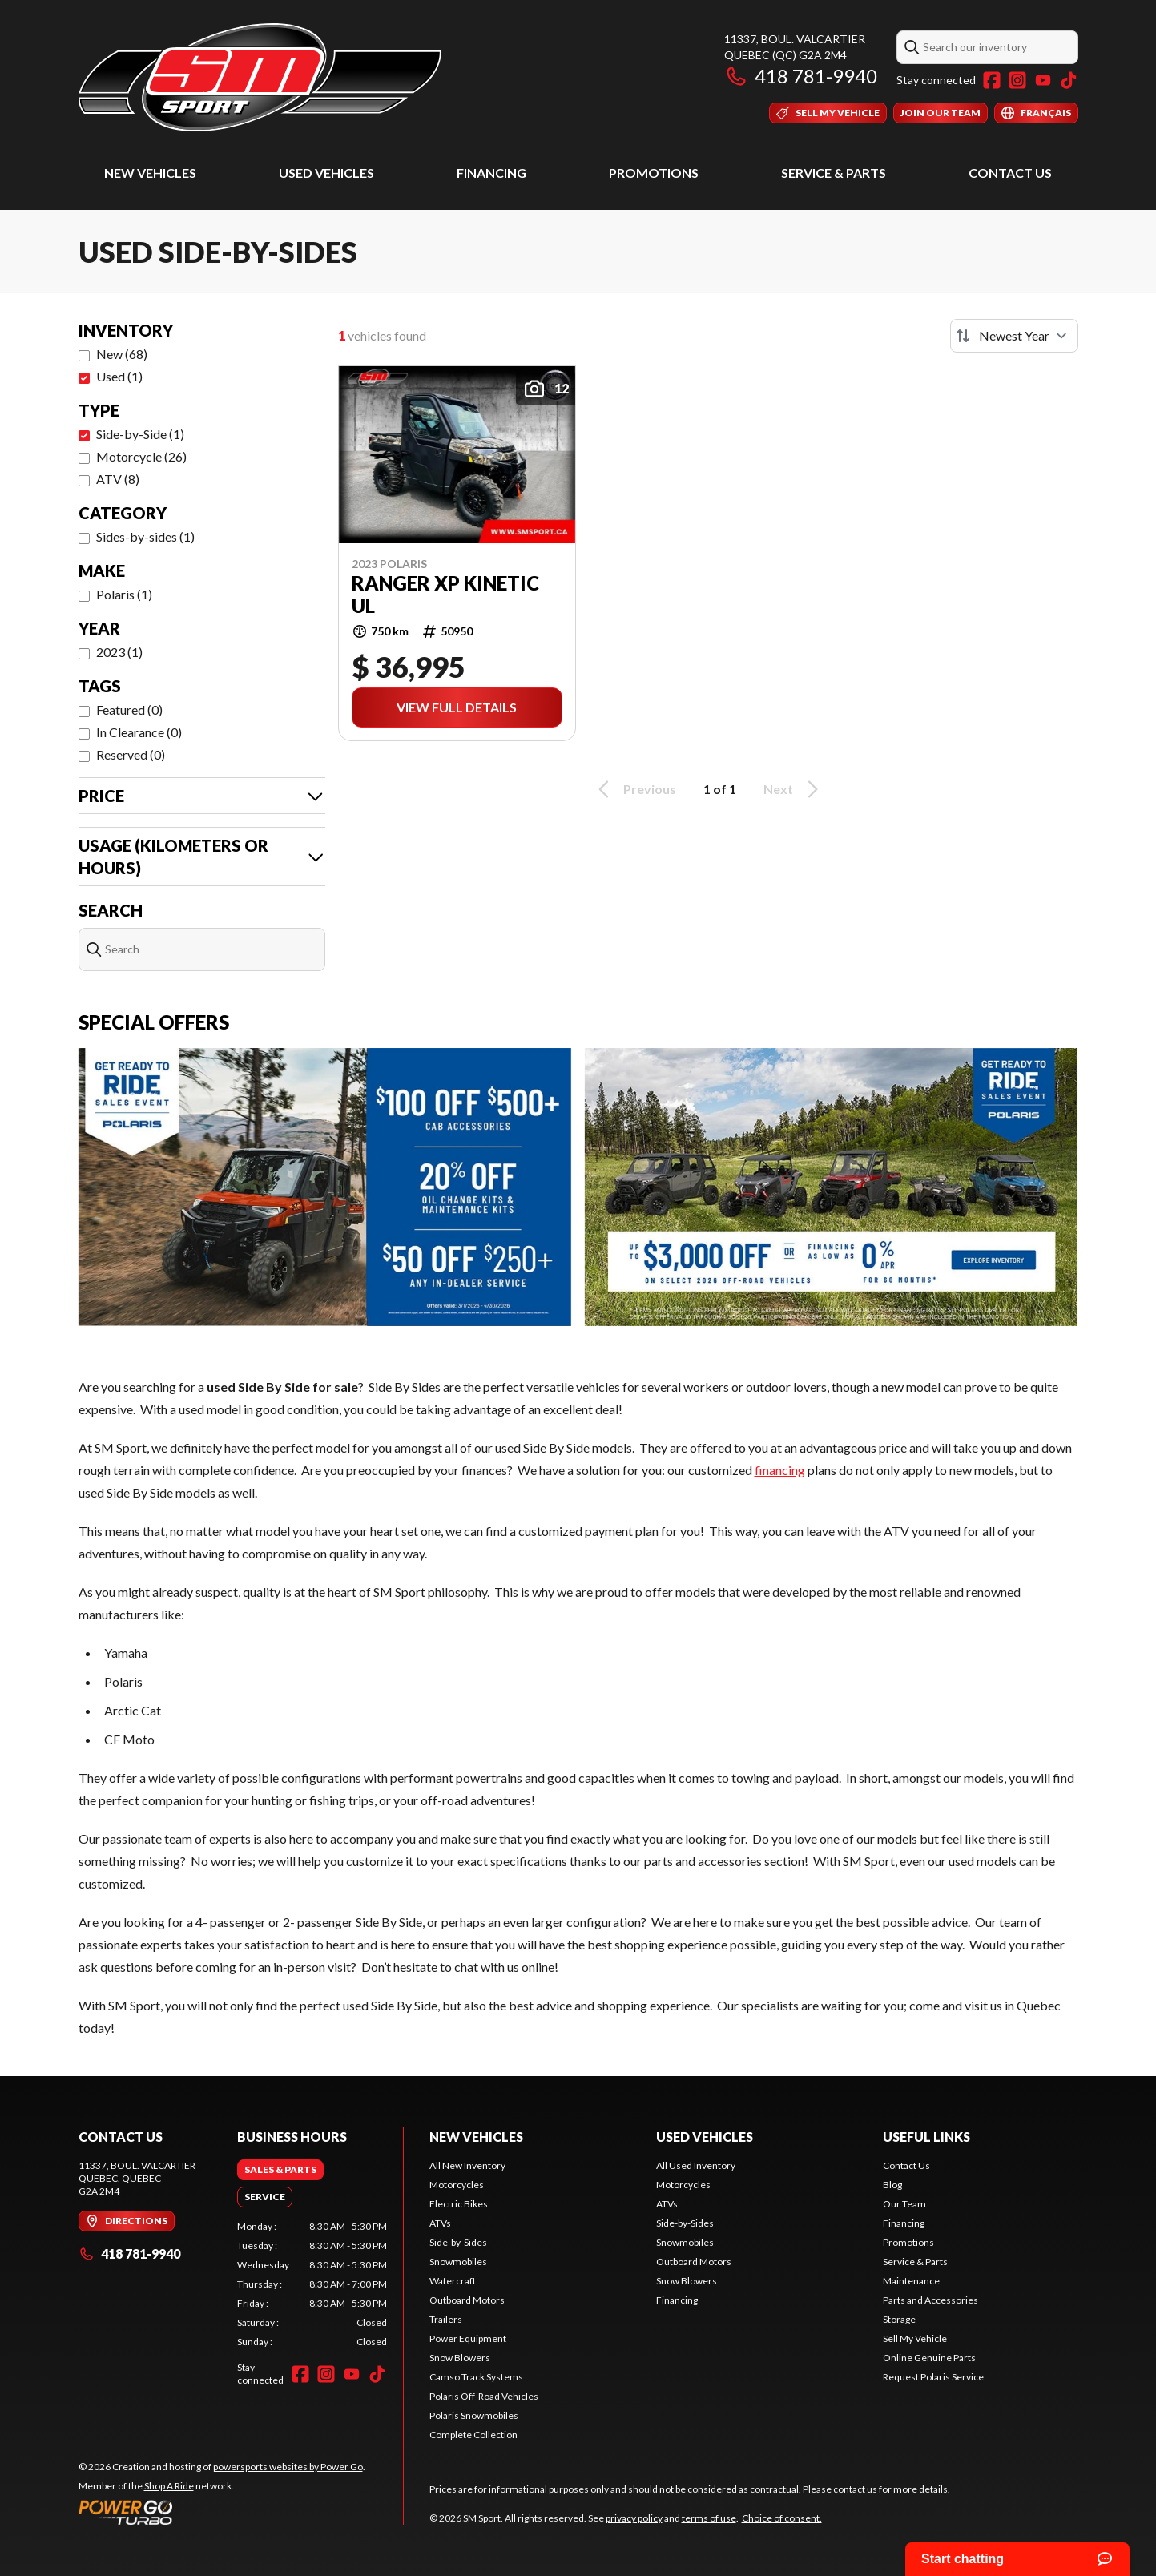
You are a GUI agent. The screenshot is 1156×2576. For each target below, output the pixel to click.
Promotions (654, 172)
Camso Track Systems (476, 2377)
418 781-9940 (800, 75)
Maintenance (911, 2281)
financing (780, 1469)
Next (793, 789)
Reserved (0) (130, 754)
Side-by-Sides (458, 2242)
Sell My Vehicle (915, 2338)
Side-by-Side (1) (140, 433)
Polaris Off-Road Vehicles (483, 2396)
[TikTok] (1068, 80)
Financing (491, 172)
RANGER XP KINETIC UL (445, 594)
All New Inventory (467, 2165)
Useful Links (926, 2136)
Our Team (904, 2204)
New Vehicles (150, 172)
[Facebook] (991, 80)
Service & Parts (833, 172)
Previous (634, 789)
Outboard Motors (467, 2300)
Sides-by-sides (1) (145, 536)
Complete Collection (473, 2435)
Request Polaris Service (933, 2377)
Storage (899, 2319)
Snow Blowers (459, 2358)
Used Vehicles (326, 172)
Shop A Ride (169, 2486)
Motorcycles (456, 2185)
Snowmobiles (458, 2262)
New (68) (121, 353)
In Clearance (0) (139, 732)
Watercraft (452, 2281)
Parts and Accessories (930, 2300)
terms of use (709, 2518)
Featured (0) (129, 709)
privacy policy (634, 2518)
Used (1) (119, 376)
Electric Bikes (458, 2204)
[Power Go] (222, 2512)
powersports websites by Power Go (288, 2467)
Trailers (445, 2319)
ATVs (440, 2223)
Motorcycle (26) (141, 456)
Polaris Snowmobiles (473, 2415)
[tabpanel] (312, 2284)
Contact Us (1010, 172)
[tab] (280, 2169)
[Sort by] (1014, 336)
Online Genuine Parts (929, 2358)
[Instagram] (1017, 80)
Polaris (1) (124, 594)
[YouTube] (1043, 80)
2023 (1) (119, 651)
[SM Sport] (260, 77)
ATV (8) (117, 478)
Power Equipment (467, 2338)
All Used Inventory (695, 2165)
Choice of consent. (782, 2518)
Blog (892, 2185)
